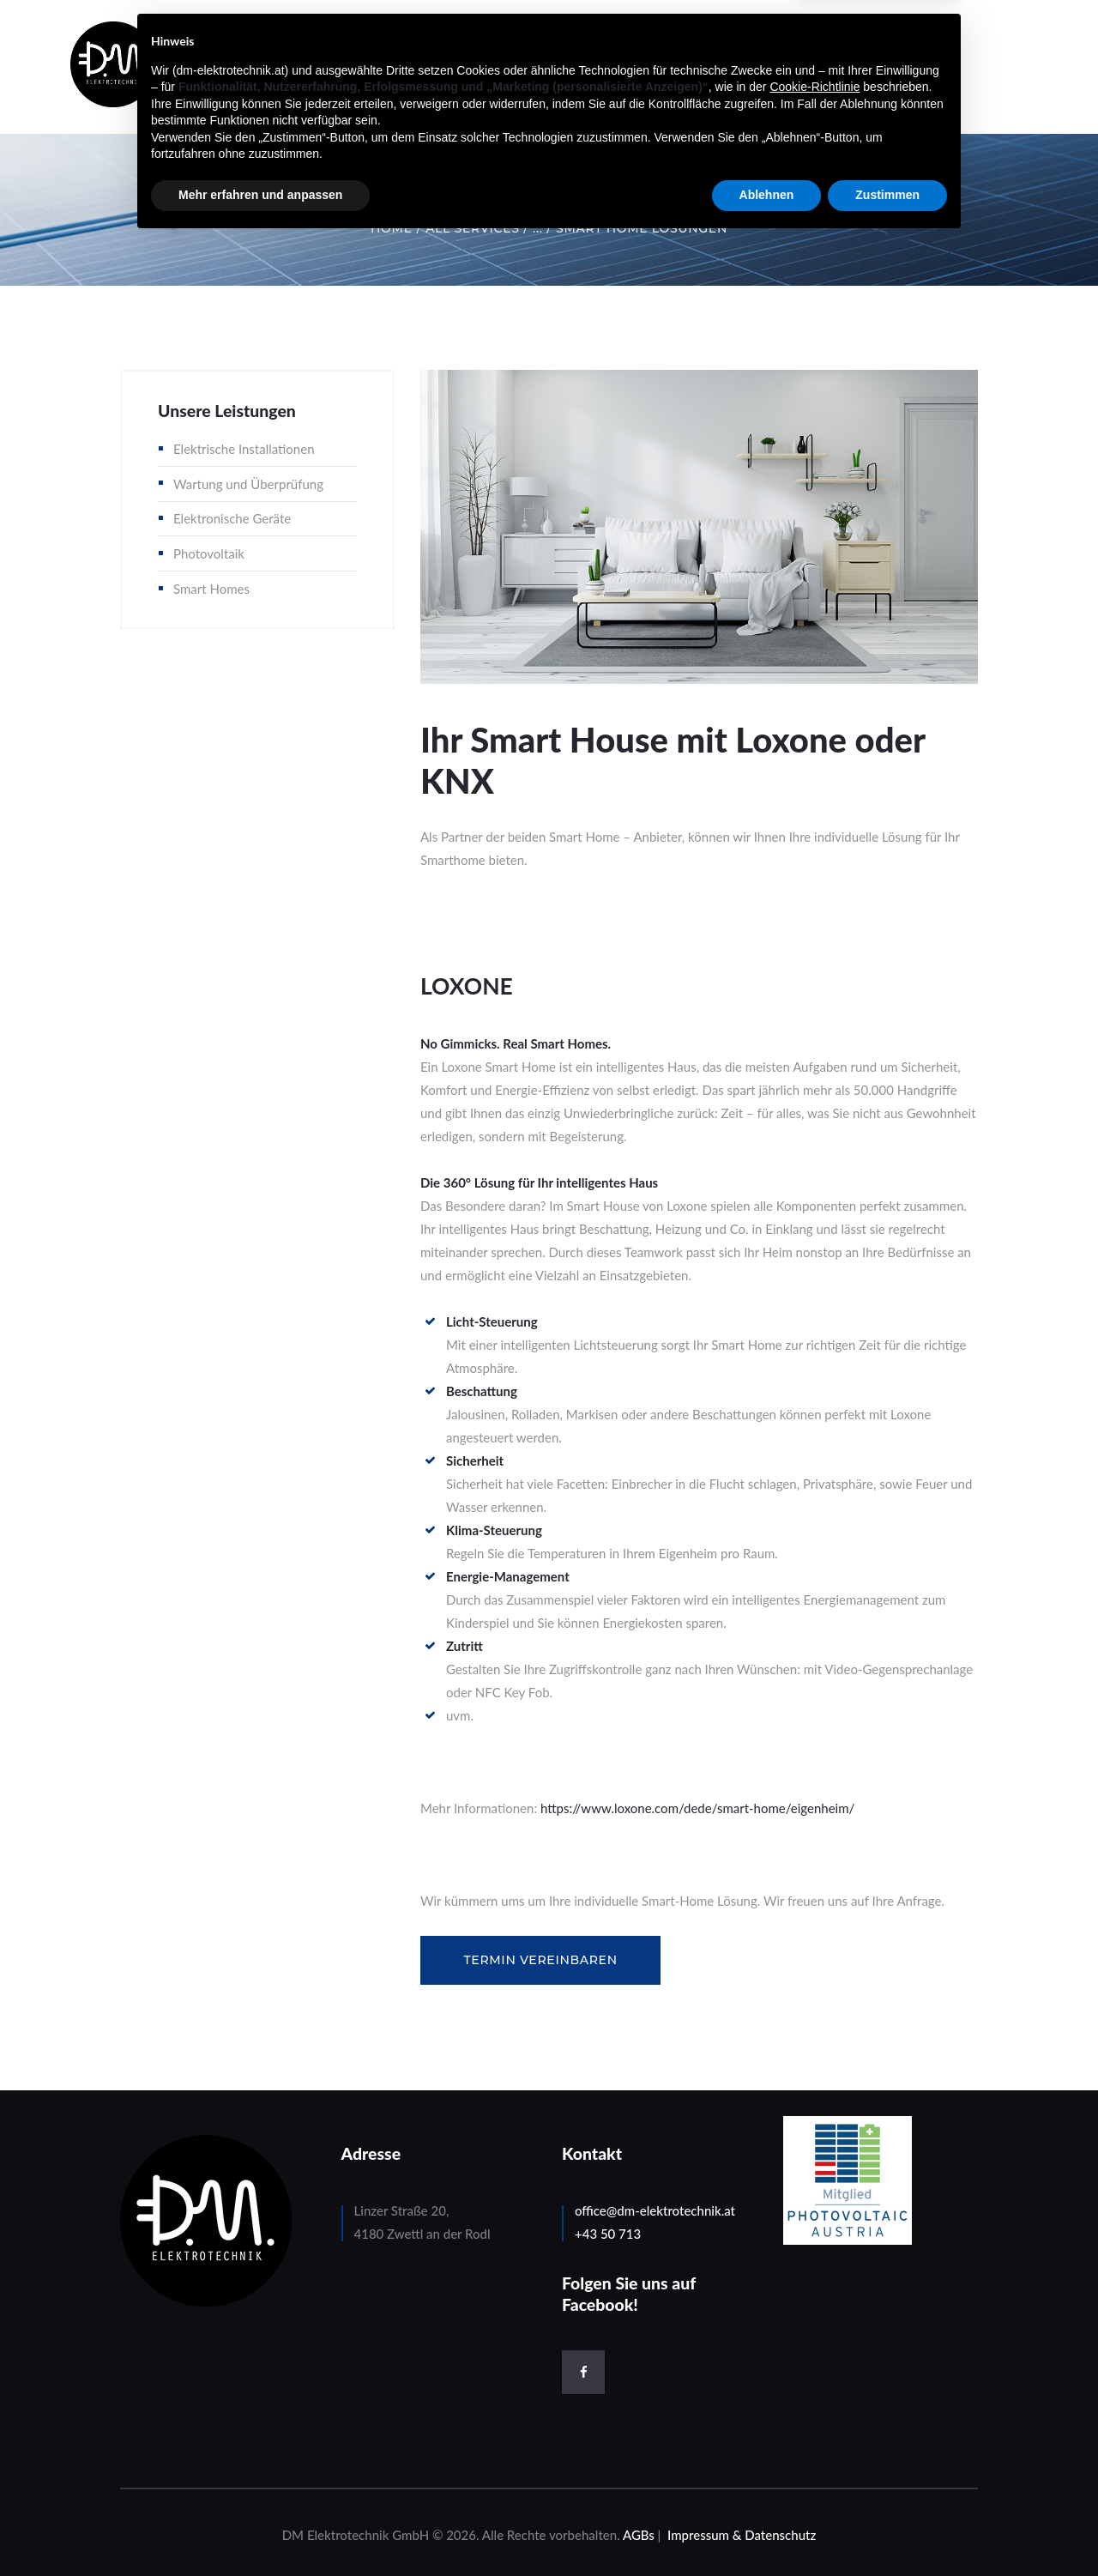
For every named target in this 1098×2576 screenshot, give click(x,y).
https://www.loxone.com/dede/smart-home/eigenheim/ (697, 1808)
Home (392, 228)
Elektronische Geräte (232, 518)
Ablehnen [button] (766, 2529)
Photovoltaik (208, 553)
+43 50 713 (608, 2233)
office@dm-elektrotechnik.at (655, 2210)
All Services (472, 228)
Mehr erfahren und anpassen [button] (260, 2529)
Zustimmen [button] (887, 2529)
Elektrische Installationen (244, 449)
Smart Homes (211, 588)
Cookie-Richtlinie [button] (814, 2421)
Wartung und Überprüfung (248, 484)
